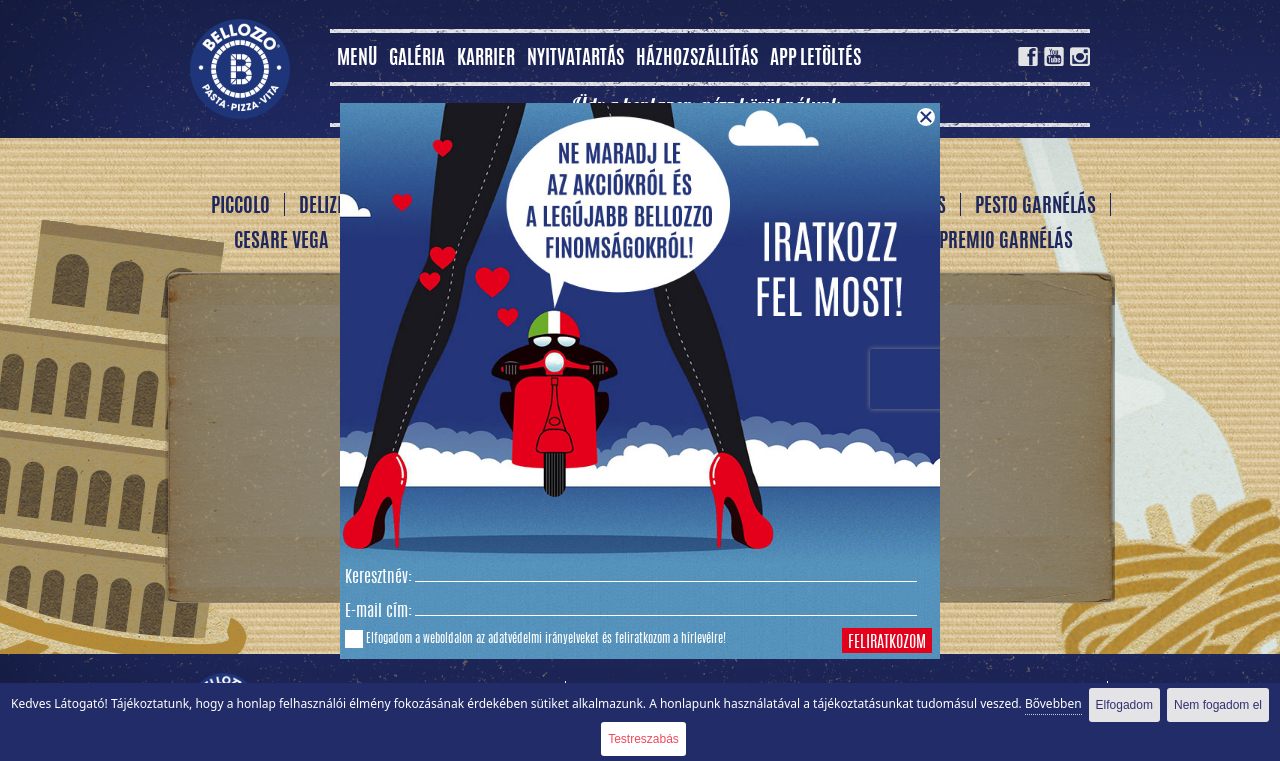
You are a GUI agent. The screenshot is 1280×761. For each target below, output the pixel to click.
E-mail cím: (378, 612)
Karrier (486, 59)
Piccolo (240, 207)
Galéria (417, 59)
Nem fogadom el (1218, 705)
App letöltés (815, 59)
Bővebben (1053, 703)
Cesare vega (281, 242)
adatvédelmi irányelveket (543, 639)
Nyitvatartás (575, 59)
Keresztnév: (378, 578)
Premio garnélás (1006, 242)
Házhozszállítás (697, 59)
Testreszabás (643, 739)
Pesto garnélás (1035, 207)
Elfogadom (1124, 705)
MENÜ (357, 59)
